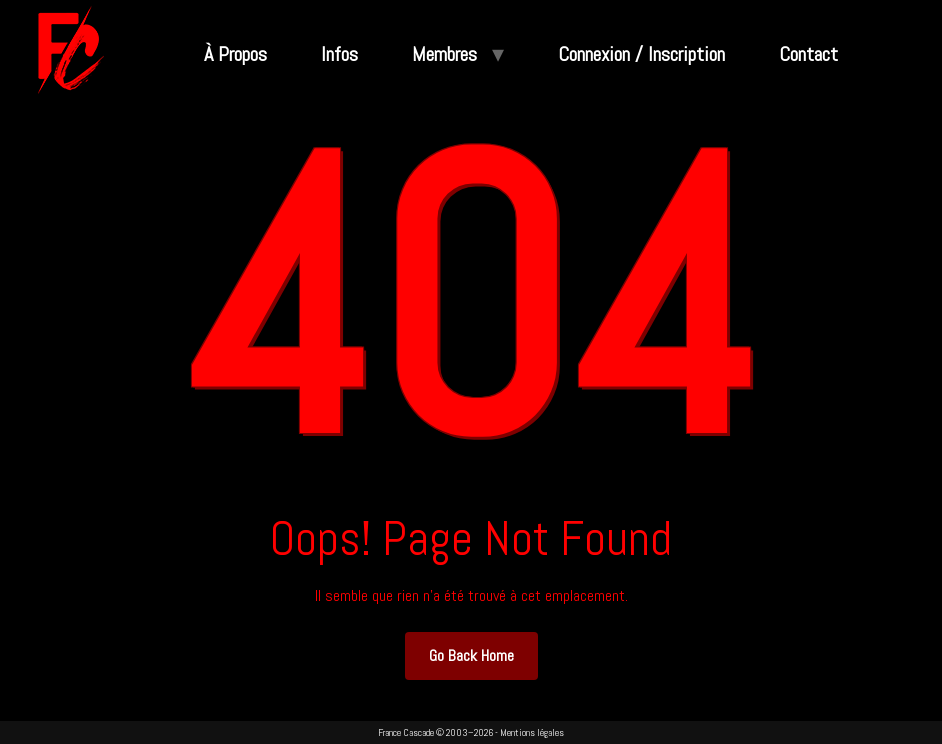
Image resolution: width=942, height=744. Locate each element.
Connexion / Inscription (641, 54)
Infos (339, 54)
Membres (444, 54)
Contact (808, 54)
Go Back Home (471, 655)
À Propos (235, 54)
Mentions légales (532, 732)
